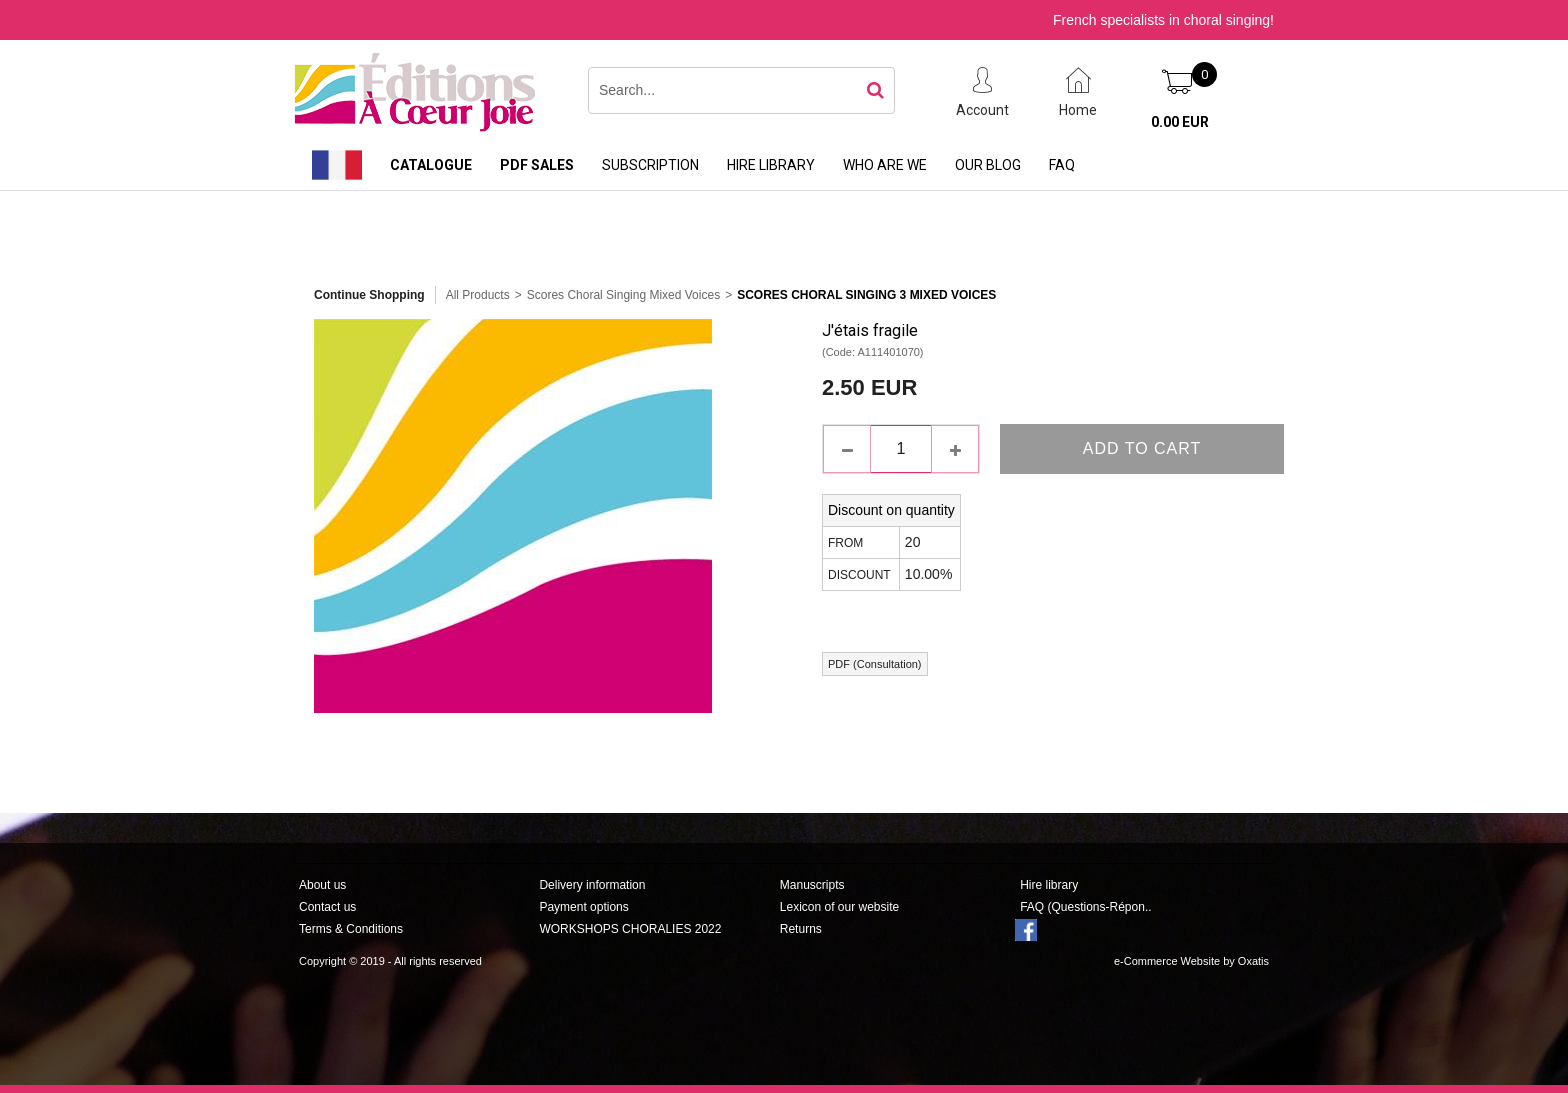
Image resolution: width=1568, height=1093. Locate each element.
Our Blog (988, 165)
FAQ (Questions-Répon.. (1085, 907)
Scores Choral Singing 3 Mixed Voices (866, 295)
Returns (801, 929)
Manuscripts (812, 885)
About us (322, 885)
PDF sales (537, 165)
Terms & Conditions (351, 929)
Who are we (885, 165)
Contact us (327, 907)
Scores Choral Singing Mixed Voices (623, 295)
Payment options (583, 907)
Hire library (771, 165)
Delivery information (592, 885)
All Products (478, 295)
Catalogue (431, 165)
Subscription (650, 165)
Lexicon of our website (839, 907)
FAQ (1062, 165)
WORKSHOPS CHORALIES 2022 (630, 929)
